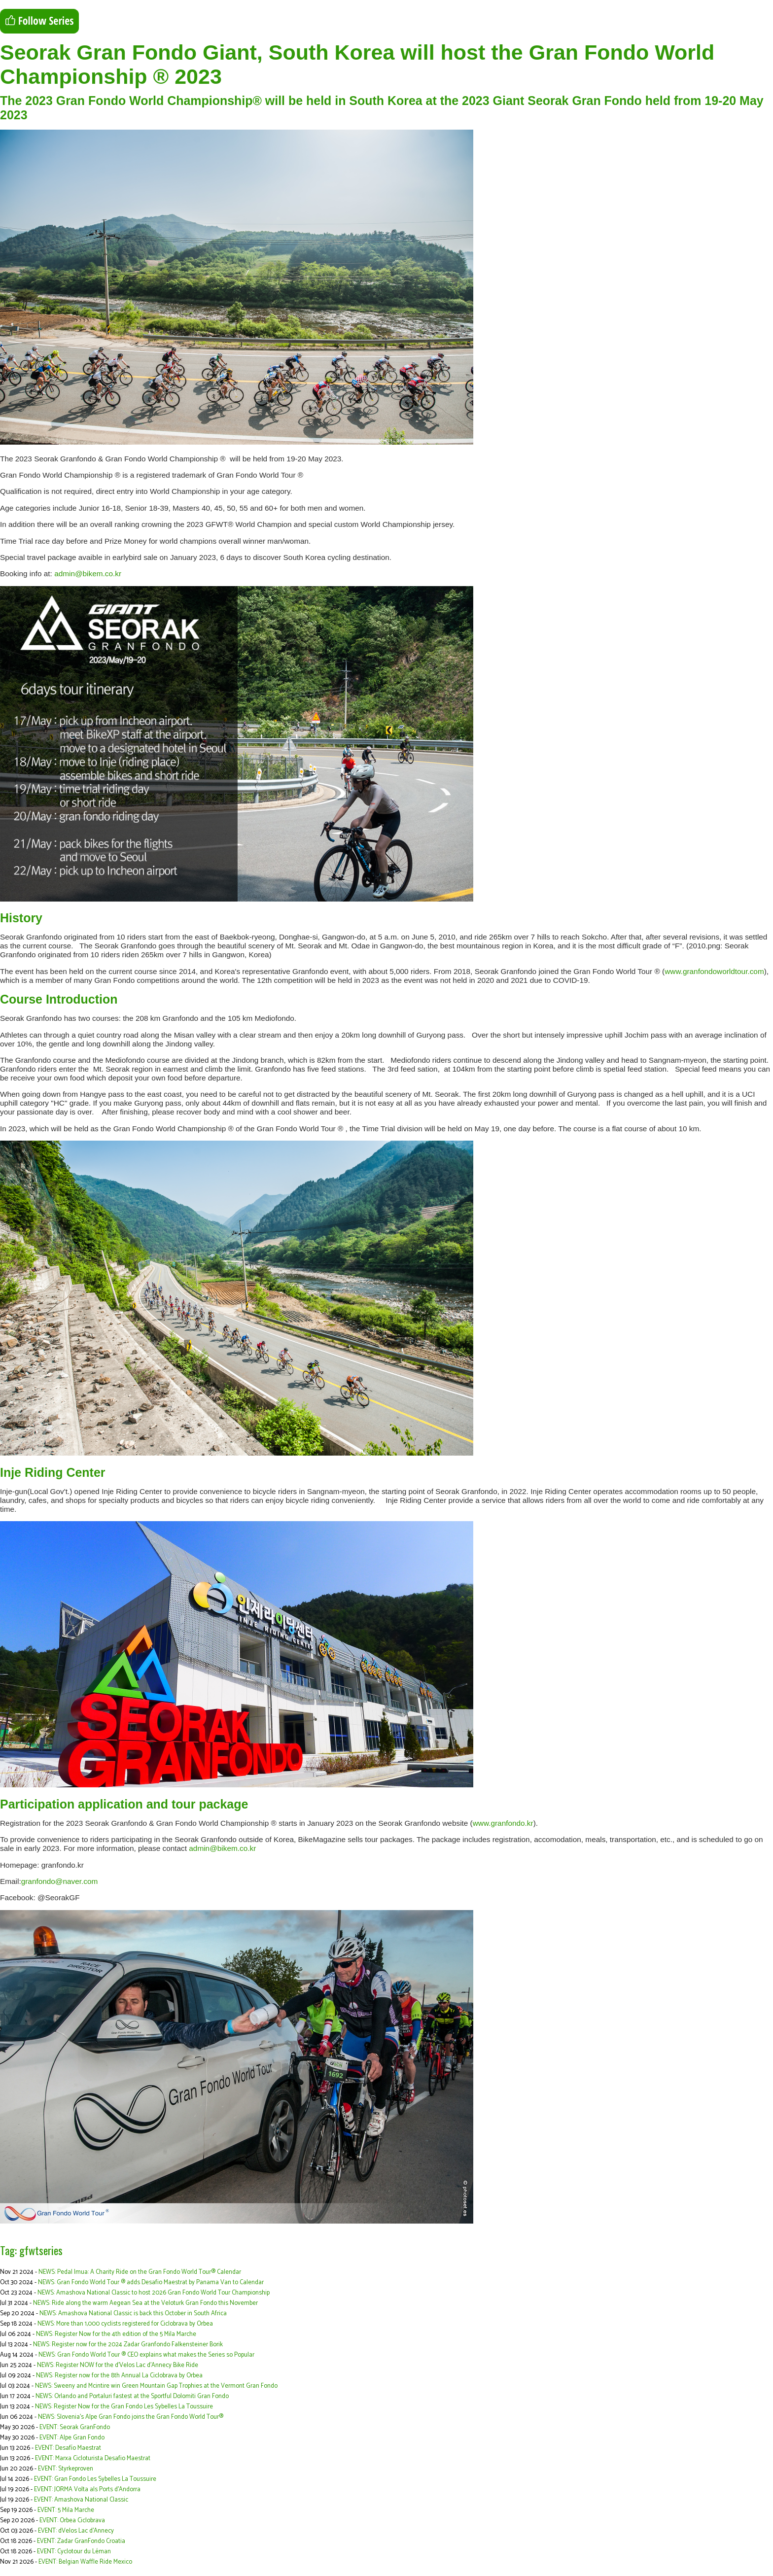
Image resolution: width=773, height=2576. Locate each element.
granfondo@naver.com (59, 1881)
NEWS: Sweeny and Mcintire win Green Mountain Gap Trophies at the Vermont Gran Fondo (156, 2386)
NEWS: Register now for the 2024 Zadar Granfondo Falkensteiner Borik (128, 2344)
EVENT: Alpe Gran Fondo (72, 2438)
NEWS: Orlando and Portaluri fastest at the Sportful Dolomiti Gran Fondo (132, 2396)
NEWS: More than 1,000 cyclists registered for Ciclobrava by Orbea (125, 2324)
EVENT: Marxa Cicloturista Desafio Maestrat (92, 2458)
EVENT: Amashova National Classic (81, 2500)
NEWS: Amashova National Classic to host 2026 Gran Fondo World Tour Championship (153, 2293)
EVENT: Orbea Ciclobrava (72, 2520)
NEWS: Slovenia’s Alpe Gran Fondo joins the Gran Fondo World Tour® (130, 2417)
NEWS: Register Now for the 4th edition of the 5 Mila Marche (116, 2334)
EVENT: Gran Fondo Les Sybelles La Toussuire (95, 2479)
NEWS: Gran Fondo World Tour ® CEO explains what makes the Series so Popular (146, 2355)
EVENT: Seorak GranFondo (74, 2427)
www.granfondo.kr (503, 1823)
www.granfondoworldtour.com (714, 971)
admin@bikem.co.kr (87, 573)
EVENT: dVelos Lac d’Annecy (76, 2531)
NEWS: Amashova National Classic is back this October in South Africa (133, 2313)
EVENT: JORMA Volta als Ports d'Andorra (87, 2489)
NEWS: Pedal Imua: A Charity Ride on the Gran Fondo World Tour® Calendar (139, 2272)
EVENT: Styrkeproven (65, 2469)
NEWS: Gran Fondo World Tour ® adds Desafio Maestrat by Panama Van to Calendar (151, 2282)
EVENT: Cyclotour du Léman (74, 2551)
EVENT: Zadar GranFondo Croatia (81, 2541)
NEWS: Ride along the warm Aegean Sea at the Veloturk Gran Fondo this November (145, 2303)
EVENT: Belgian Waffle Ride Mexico (85, 2562)
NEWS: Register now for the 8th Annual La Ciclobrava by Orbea (119, 2375)
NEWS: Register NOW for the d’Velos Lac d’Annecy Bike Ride (117, 2365)
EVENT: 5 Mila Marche (65, 2510)
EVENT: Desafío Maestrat (68, 2448)
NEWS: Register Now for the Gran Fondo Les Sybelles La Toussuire (124, 2407)
